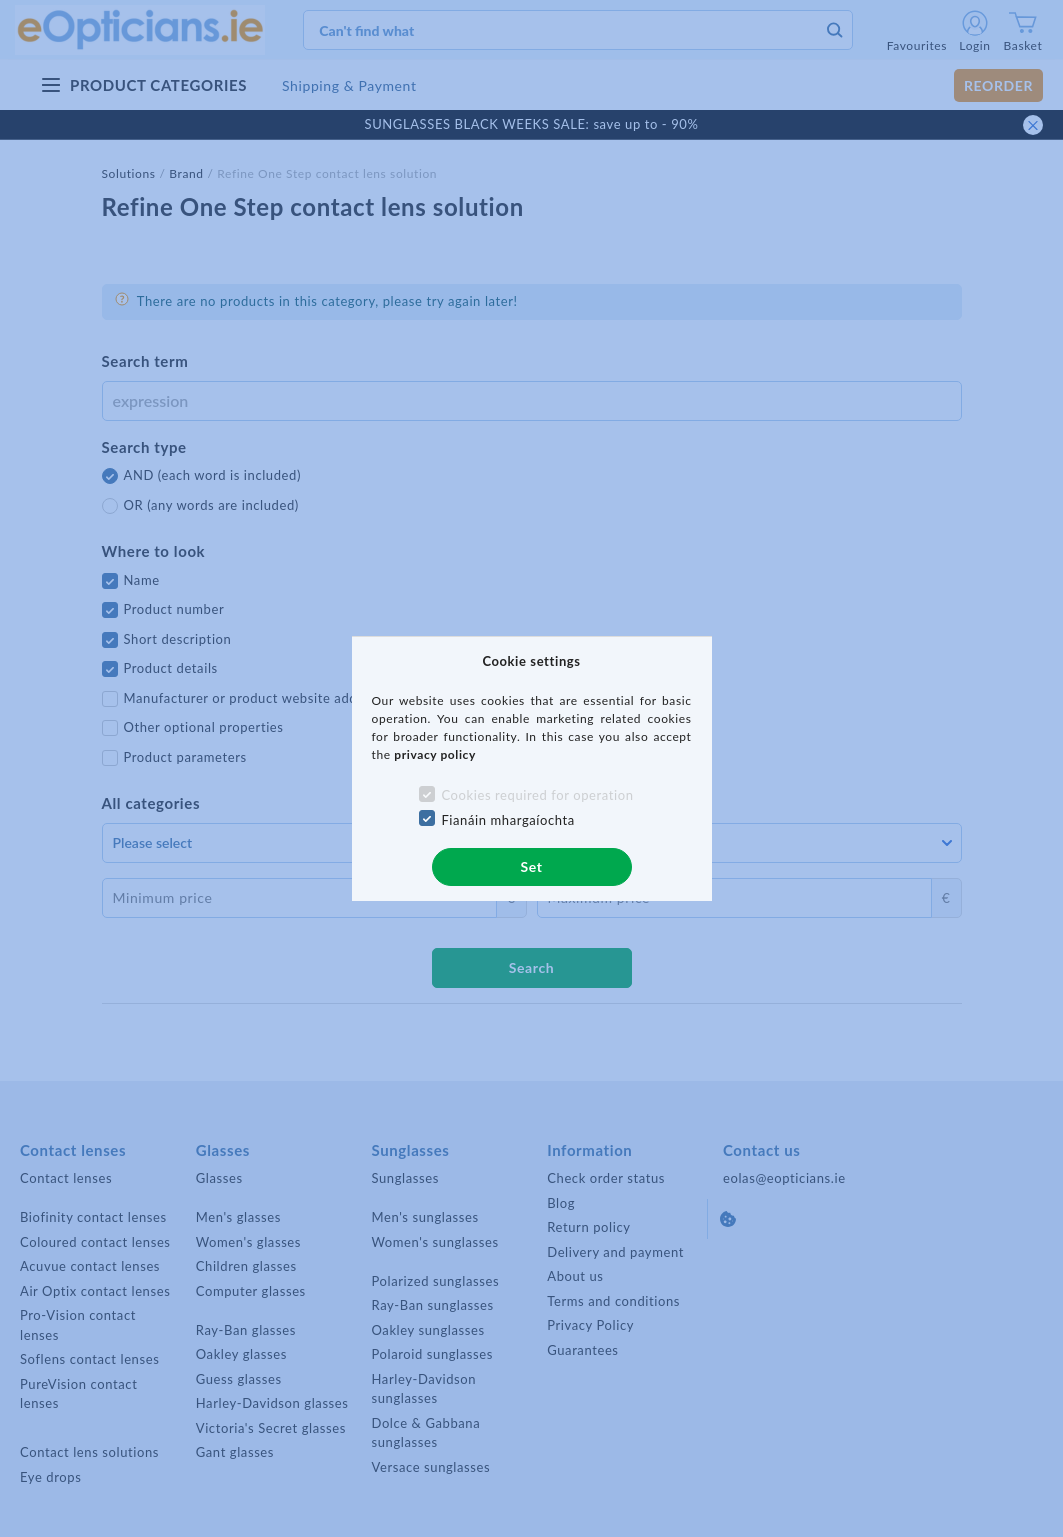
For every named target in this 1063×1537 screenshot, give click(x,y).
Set (531, 866)
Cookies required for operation (537, 795)
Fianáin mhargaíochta (508, 820)
